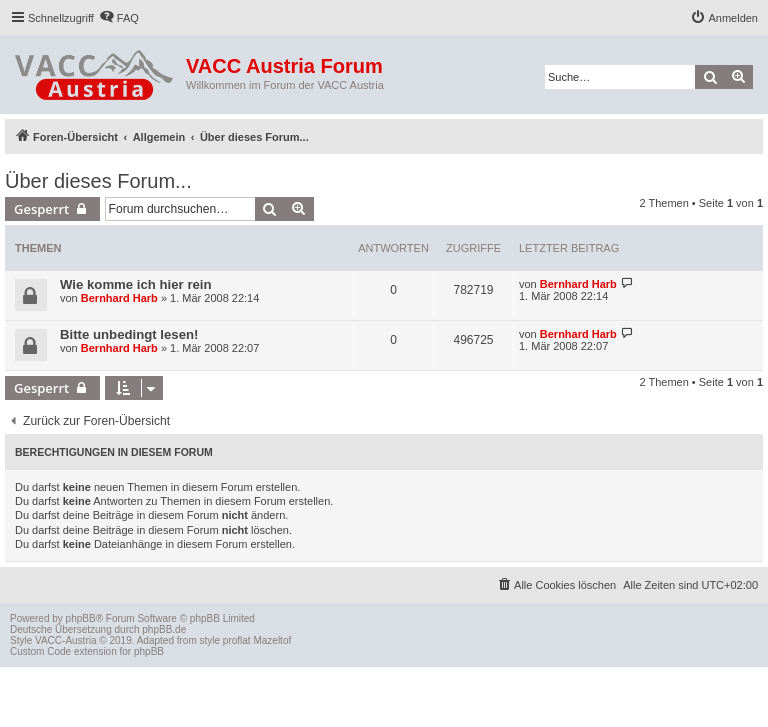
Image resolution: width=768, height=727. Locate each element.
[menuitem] (119, 18)
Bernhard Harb (119, 298)
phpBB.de (164, 629)
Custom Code (40, 651)
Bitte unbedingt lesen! (129, 334)
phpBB (81, 618)
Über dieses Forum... (98, 181)
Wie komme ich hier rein (136, 284)
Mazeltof (272, 640)
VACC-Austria (66, 640)
